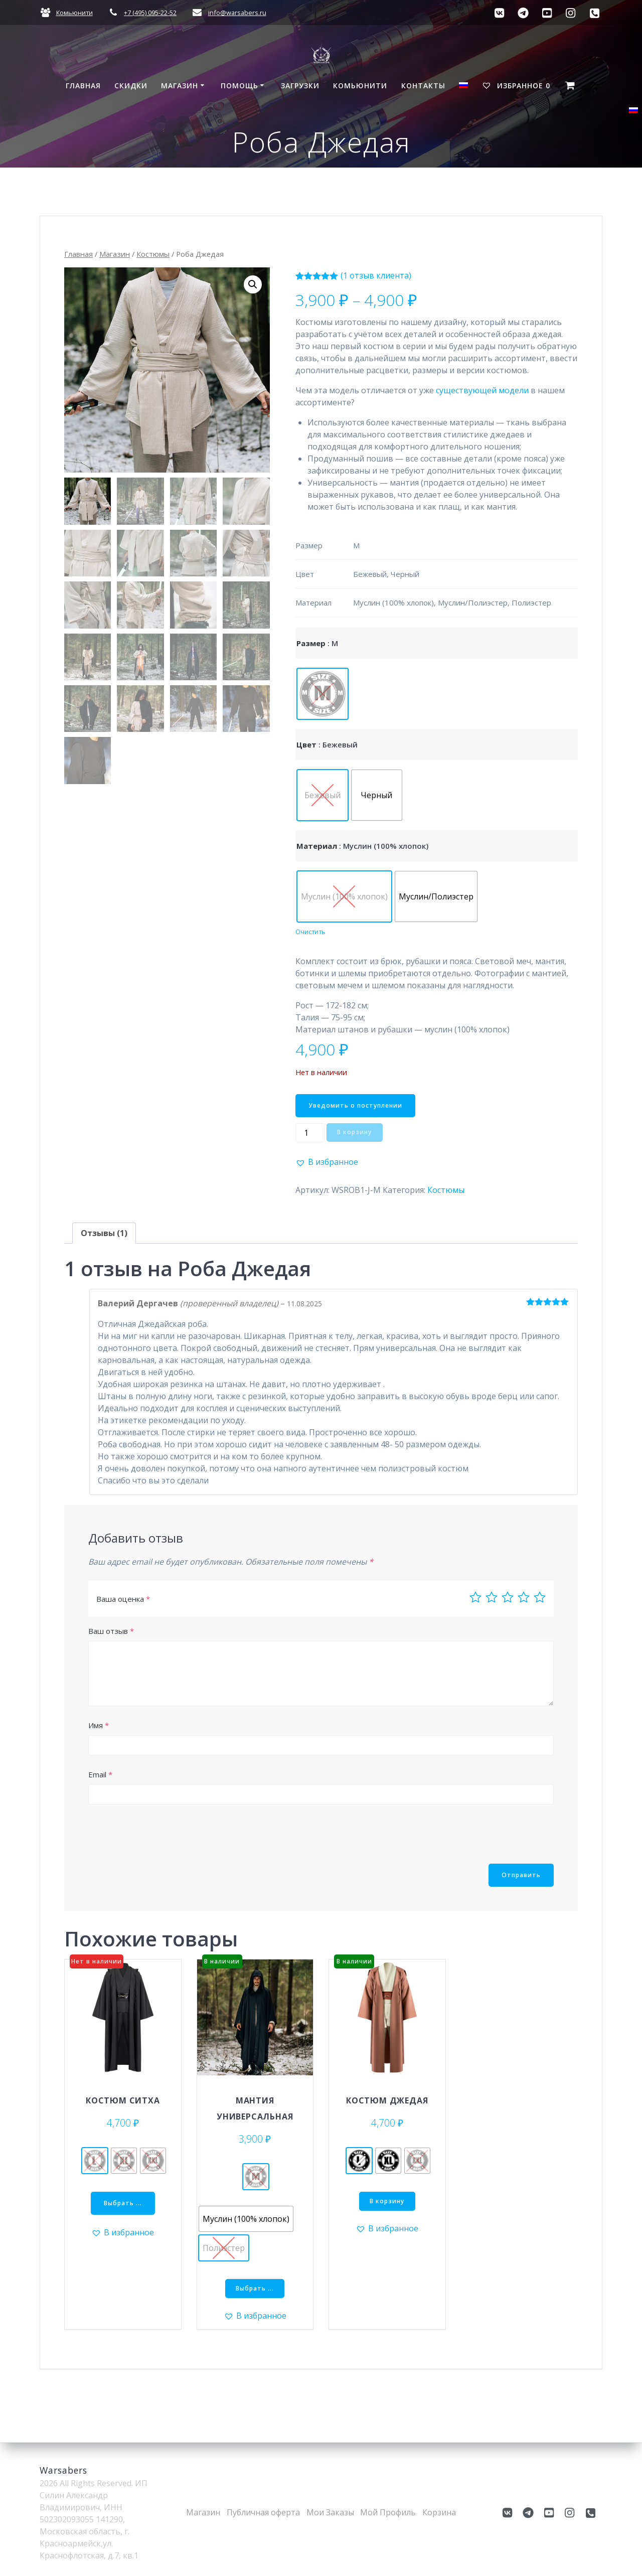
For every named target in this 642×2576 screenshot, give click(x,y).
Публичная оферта (263, 2512)
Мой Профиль (388, 2512)
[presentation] (164, 1834)
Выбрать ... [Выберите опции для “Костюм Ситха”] (123, 2203)
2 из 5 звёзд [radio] (492, 1597)
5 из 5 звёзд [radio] (540, 1597)
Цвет (306, 744)
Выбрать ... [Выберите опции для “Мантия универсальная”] (255, 2288)
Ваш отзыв (111, 1631)
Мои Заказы (330, 2512)
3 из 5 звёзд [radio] (508, 1597)
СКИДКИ (130, 85)
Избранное (516, 85)
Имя (98, 1725)
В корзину (354, 1132)
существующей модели (482, 390)
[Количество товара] (310, 1133)
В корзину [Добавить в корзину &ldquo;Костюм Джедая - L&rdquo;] (387, 2201)
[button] (253, 284)
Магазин (179, 85)
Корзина (439, 2512)
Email (100, 1774)
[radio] (322, 694)
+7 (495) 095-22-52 (150, 12)
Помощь (239, 85)
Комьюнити (74, 12)
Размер (311, 643)
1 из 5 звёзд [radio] (475, 1597)
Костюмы (153, 254)
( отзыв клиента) (376, 275)
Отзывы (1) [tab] (104, 1233)
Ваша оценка (123, 1599)
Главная (83, 85)
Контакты (423, 85)
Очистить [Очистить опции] (310, 932)
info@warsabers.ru (237, 12)
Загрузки (300, 85)
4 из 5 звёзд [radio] (524, 1597)
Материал (316, 846)
